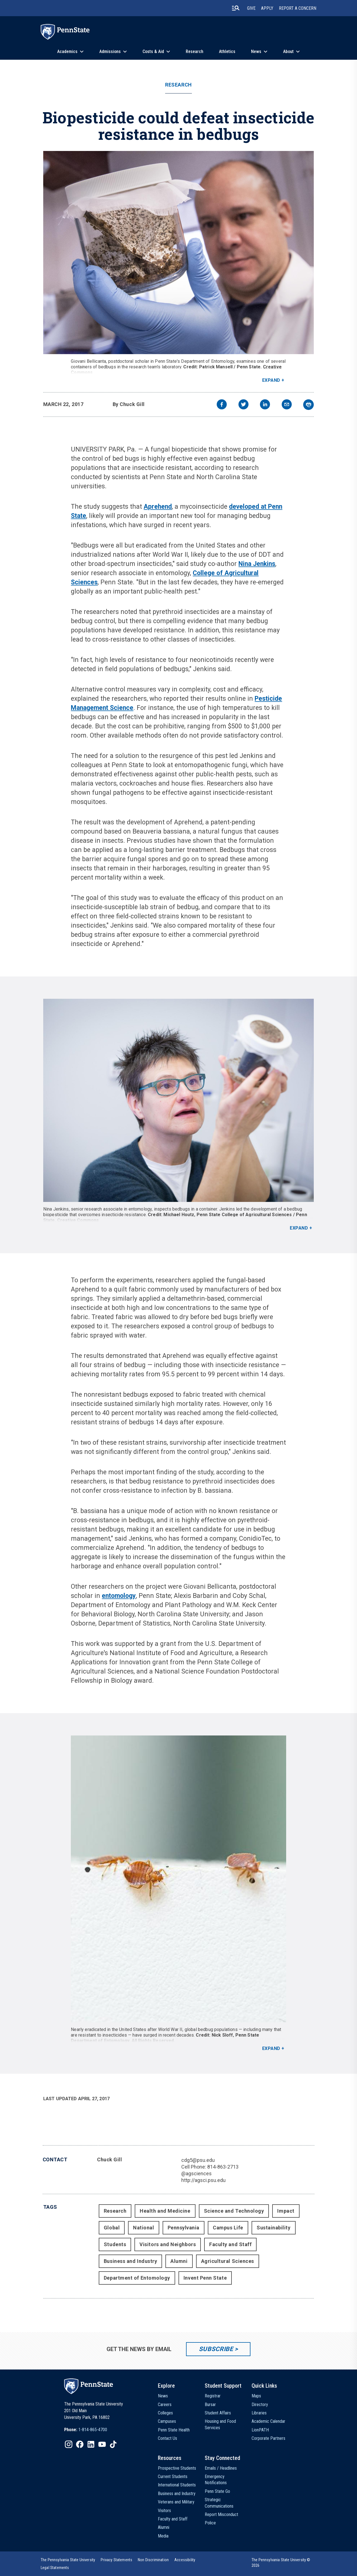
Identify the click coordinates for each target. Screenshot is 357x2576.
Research (194, 51)
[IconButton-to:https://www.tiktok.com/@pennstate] (113, 2444)
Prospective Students (177, 2468)
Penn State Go (217, 2491)
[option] (85, 2429)
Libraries (259, 2413)
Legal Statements (55, 2567)
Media (163, 2536)
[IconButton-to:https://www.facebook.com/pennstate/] (79, 2444)
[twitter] (243, 405)
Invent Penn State (205, 2278)
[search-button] (236, 8)
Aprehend (158, 506)
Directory (260, 2404)
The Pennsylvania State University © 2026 (281, 2563)
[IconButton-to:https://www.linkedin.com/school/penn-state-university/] (90, 2444)
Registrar (213, 2396)
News (256, 51)
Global (112, 2228)
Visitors (164, 2510)
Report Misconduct (221, 2514)
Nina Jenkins (256, 564)
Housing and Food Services (220, 2424)
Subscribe (216, 2348)
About (288, 51)
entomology (119, 1596)
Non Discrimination (153, 2560)
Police (210, 2522)
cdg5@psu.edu (198, 2160)
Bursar (210, 2404)
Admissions (110, 51)
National (143, 2228)
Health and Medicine (165, 2211)
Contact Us (167, 2438)
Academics (67, 51)
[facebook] (222, 405)
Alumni (178, 2261)
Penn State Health (174, 2430)
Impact (285, 2211)
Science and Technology (234, 2211)
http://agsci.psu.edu (203, 2180)
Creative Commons (78, 1220)
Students (115, 2244)
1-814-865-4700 (92, 2429)
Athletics (227, 51)
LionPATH (260, 2430)
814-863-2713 (222, 2167)
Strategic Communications (219, 2502)
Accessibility (184, 2560)
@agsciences (196, 2173)
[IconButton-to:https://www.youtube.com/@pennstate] (102, 2444)
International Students (177, 2485)
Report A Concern (297, 8)
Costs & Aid (153, 51)
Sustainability (274, 2228)
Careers (165, 2404)
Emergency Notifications (216, 2479)
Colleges (165, 2413)
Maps (256, 2396)
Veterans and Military (176, 2502)
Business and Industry (130, 2261)
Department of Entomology (137, 2278)
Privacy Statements (116, 2560)
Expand (271, 380)
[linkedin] (265, 405)
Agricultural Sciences (227, 2261)
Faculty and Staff (230, 2244)
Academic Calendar (268, 2421)
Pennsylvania (183, 2228)
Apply (267, 8)
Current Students (172, 2476)
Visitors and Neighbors (167, 2244)
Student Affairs (218, 2413)
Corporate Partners (268, 2438)
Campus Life (228, 2228)
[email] (287, 405)
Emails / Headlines (221, 2468)
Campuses (167, 2421)
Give (251, 8)
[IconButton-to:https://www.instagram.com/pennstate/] (68, 2444)
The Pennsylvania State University (68, 2560)
